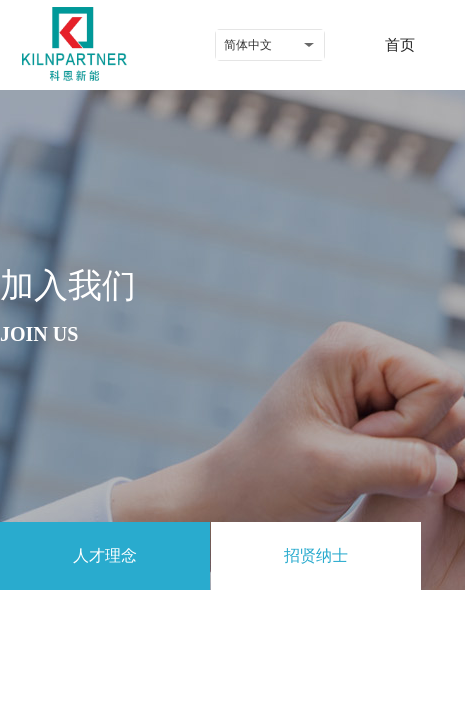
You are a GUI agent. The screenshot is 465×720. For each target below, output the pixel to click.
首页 (400, 45)
